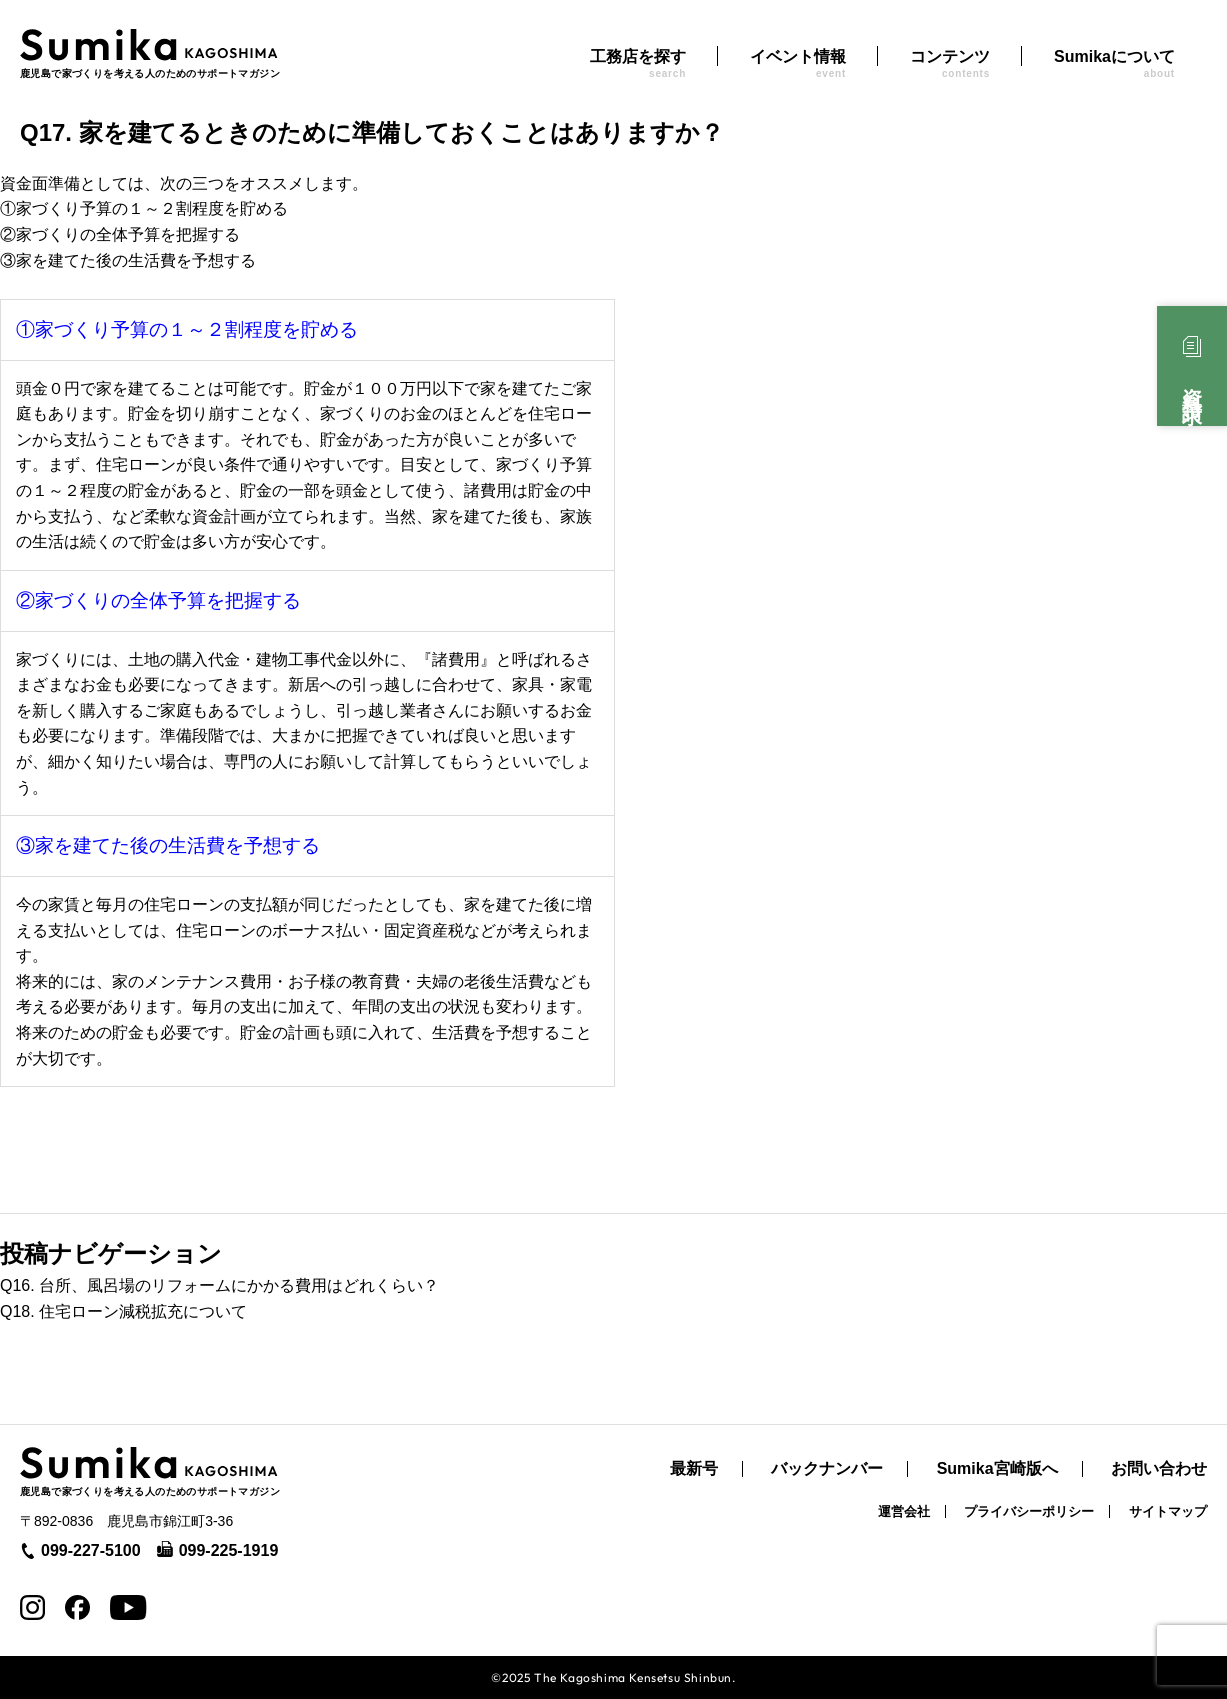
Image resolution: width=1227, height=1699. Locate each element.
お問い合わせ (1159, 1469)
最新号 (694, 1469)
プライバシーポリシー (1029, 1511)
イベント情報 (798, 63)
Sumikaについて (1114, 63)
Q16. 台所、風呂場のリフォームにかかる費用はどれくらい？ (219, 1285)
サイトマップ (1168, 1511)
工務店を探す (638, 63)
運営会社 (904, 1511)
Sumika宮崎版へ (997, 1469)
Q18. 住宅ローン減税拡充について (123, 1311)
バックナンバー (827, 1469)
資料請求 (1192, 384)
